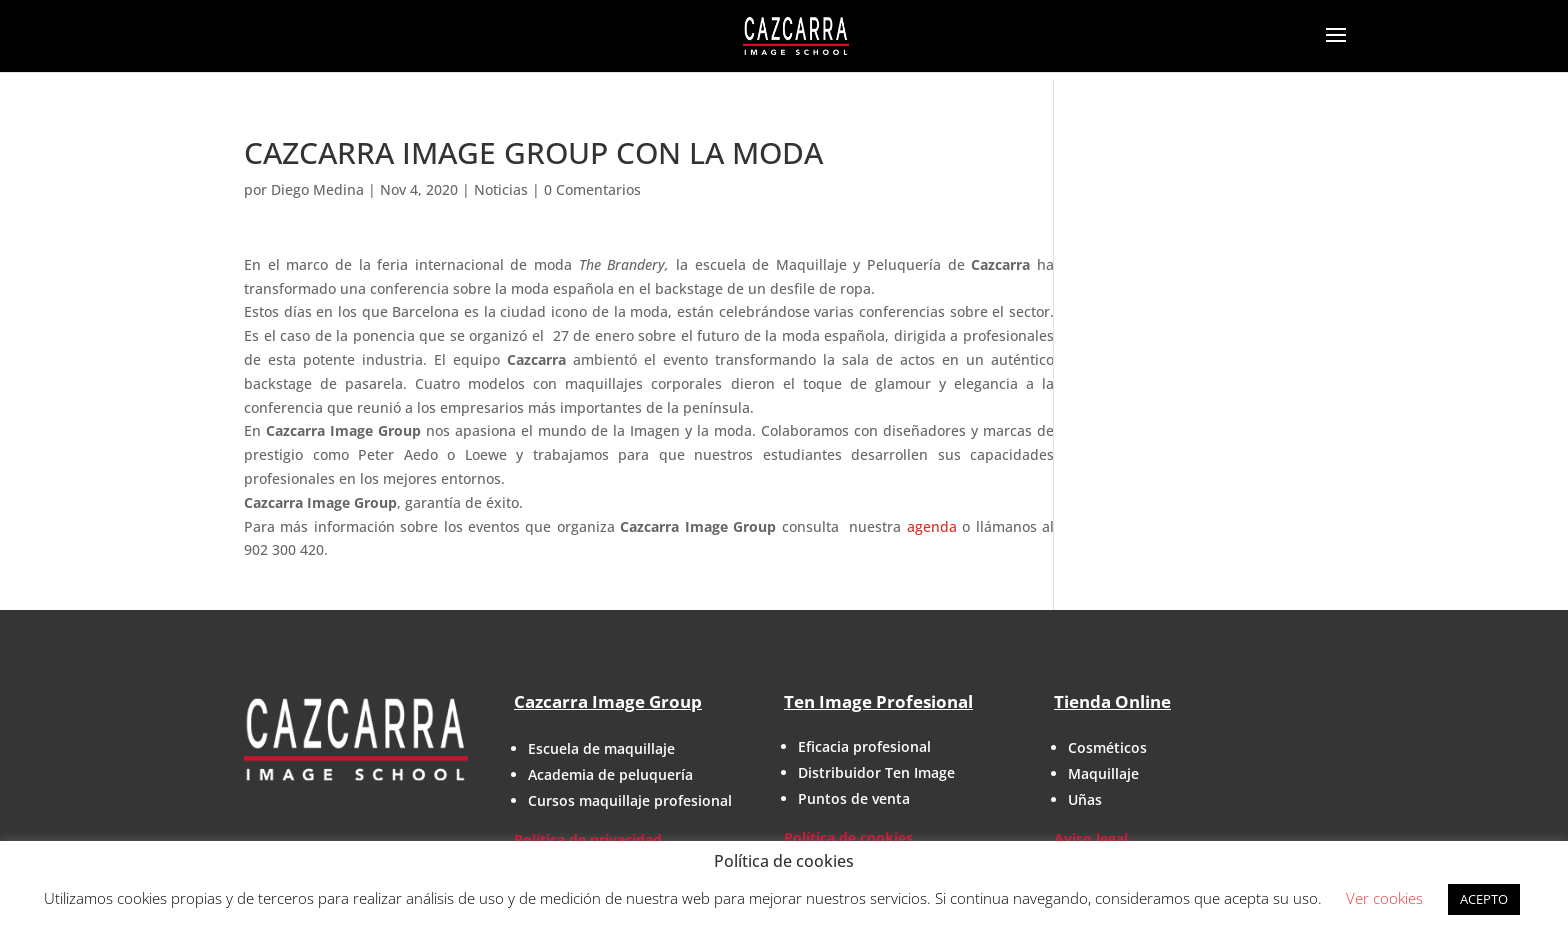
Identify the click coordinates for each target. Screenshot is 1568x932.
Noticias (501, 189)
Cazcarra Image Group (608, 701)
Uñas (1085, 799)
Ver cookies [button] (1384, 898)
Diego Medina (317, 189)
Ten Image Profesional (878, 701)
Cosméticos (1107, 747)
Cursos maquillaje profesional (630, 800)
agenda (932, 526)
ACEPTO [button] (1484, 899)
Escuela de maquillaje (601, 748)
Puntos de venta (854, 798)
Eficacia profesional (864, 746)
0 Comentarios (592, 189)
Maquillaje (1103, 773)
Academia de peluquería (610, 774)
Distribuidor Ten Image (876, 772)
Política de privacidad (588, 839)
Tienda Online (1112, 701)
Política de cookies (848, 837)
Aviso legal (1091, 838)
